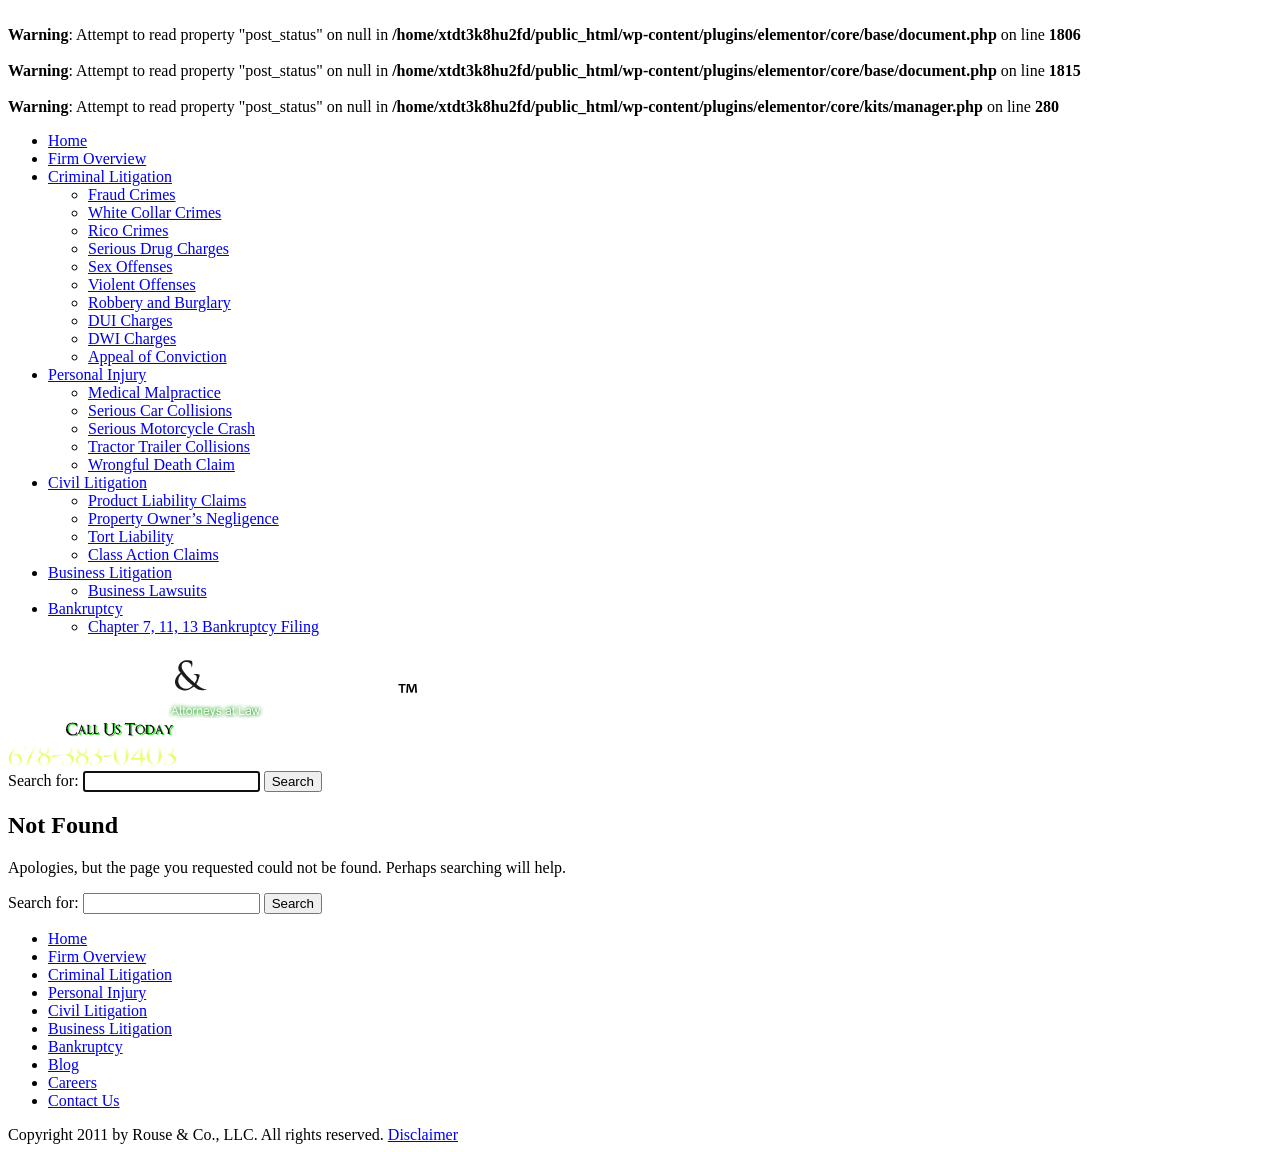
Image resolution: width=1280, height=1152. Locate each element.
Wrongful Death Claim (161, 464)
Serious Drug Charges (158, 248)
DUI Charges (130, 320)
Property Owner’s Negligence (183, 518)
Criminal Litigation (110, 176)
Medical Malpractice (154, 392)
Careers (72, 1082)
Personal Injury (97, 374)
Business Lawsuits (147, 590)
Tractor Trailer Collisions (169, 446)
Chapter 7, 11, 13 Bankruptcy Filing (203, 626)
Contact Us (84, 1100)
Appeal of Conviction (157, 356)
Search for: (43, 780)
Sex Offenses (130, 266)
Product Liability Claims (167, 500)
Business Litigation (110, 572)
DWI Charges (132, 338)
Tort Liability (131, 536)
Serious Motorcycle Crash (171, 428)
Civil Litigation (97, 482)
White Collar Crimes (154, 212)
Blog (63, 1064)
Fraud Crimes (132, 194)
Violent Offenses (142, 284)
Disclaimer (423, 1134)
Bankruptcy (85, 608)
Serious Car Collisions (160, 410)
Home (67, 140)
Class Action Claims (153, 554)
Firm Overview (97, 158)
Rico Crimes (128, 230)
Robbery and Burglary (159, 302)
